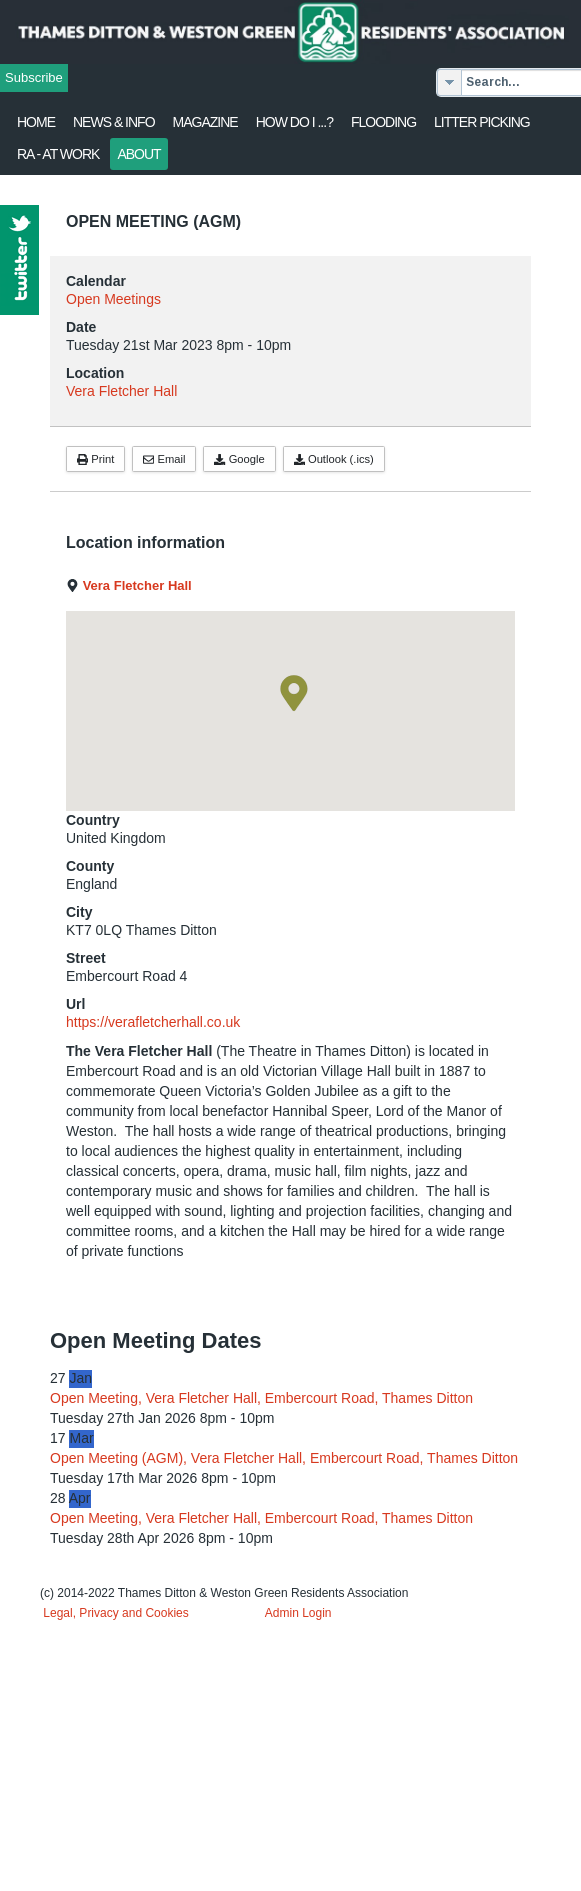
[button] (294, 693)
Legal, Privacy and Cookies (115, 1613)
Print (95, 459)
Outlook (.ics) (334, 459)
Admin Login (298, 1613)
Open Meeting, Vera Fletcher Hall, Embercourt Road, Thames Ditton (261, 1398)
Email (164, 459)
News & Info (114, 122)
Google (239, 459)
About (138, 154)
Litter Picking (482, 122)
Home (36, 122)
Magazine (205, 122)
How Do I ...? (294, 122)
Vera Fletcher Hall (121, 391)
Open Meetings (113, 299)
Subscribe (34, 77)
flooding (383, 122)
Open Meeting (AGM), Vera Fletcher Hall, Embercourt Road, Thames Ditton (284, 1458)
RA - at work (58, 154)
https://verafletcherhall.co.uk (153, 1022)
